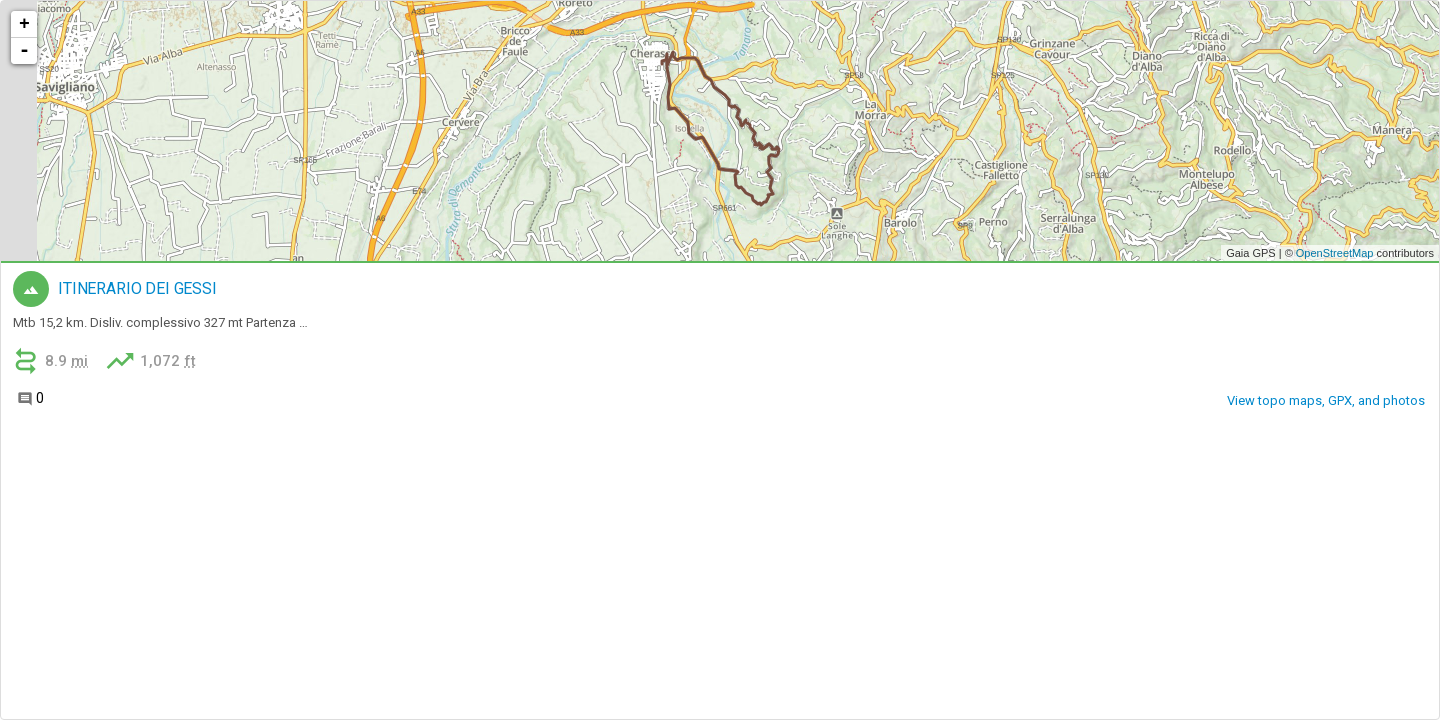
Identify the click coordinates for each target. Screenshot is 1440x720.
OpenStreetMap (1335, 253)
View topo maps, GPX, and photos (1326, 400)
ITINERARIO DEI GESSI (137, 289)
